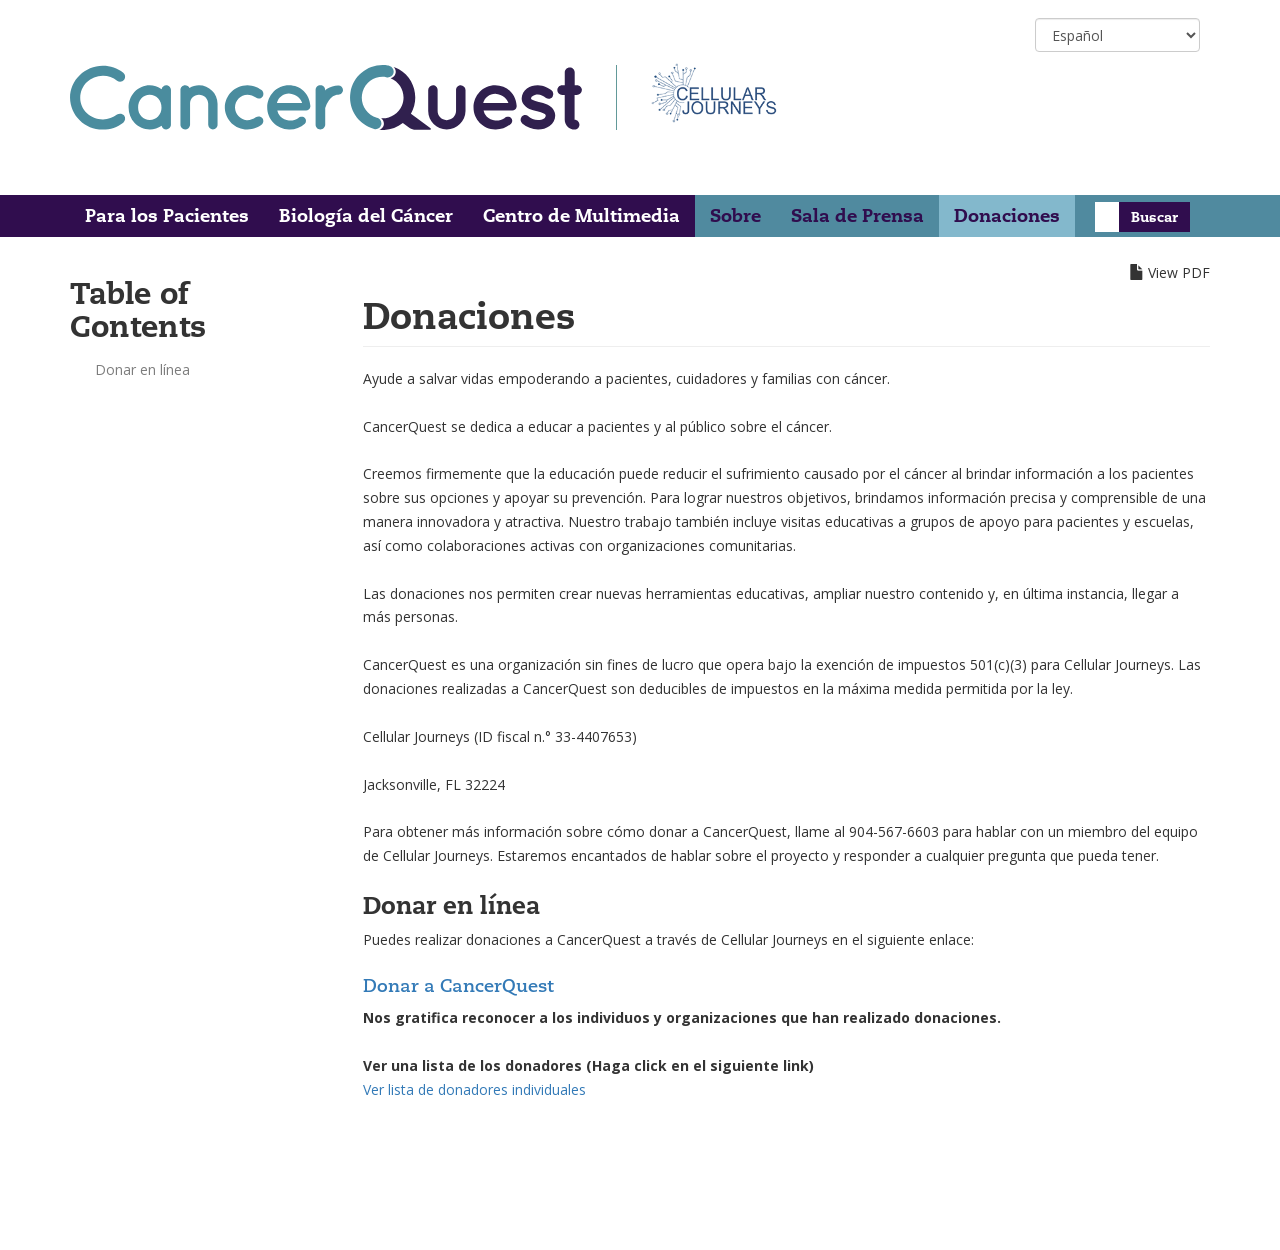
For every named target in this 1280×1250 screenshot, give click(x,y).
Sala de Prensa (857, 215)
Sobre (735, 215)
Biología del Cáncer (366, 215)
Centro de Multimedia (581, 215)
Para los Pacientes (167, 215)
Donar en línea (142, 369)
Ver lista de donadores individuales (474, 1089)
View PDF (1179, 272)
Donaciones (1007, 215)
